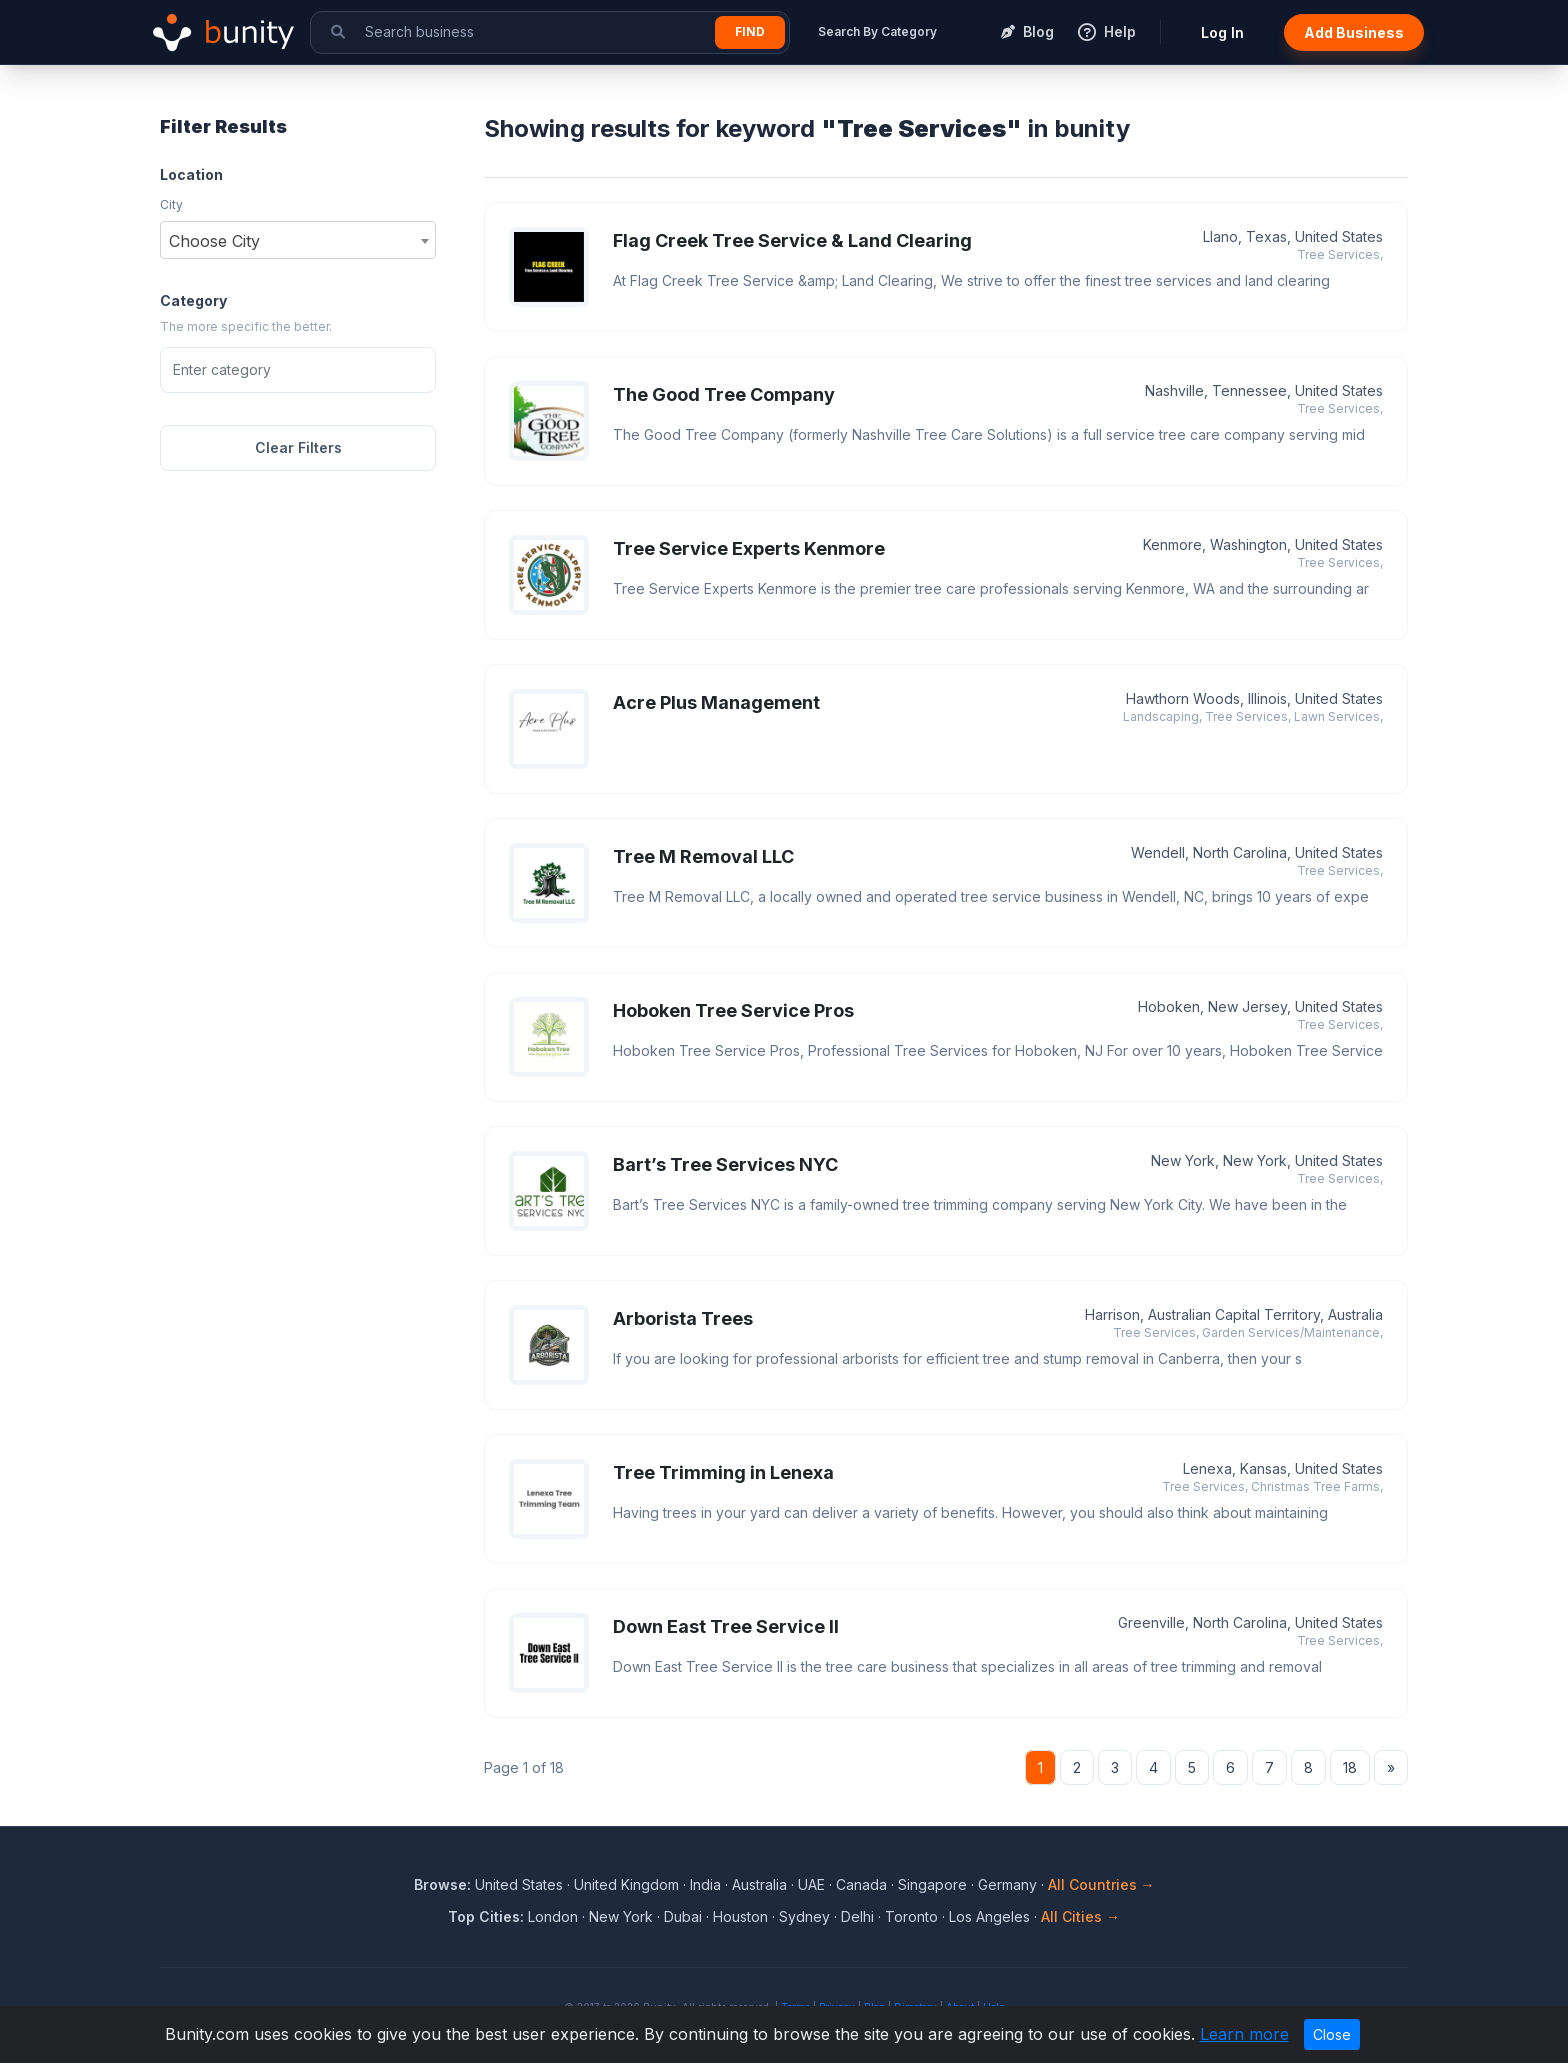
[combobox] (298, 240)
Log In (1222, 32)
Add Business (1354, 32)
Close (1332, 2034)
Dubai (683, 1916)
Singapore (932, 1884)
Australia (759, 1884)
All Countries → (1101, 1884)
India (705, 1884)
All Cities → (1080, 1916)
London (553, 1916)
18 (1350, 1767)
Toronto (911, 1916)
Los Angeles (989, 1916)
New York (621, 1916)
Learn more (1244, 2034)
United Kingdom (626, 1884)
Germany (1007, 1884)
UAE (811, 1884)
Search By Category (877, 31)
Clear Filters (298, 447)
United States (519, 1884)
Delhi (857, 1916)
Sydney (804, 1916)
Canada (861, 1884)
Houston (740, 1916)
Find (750, 31)
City (171, 204)
